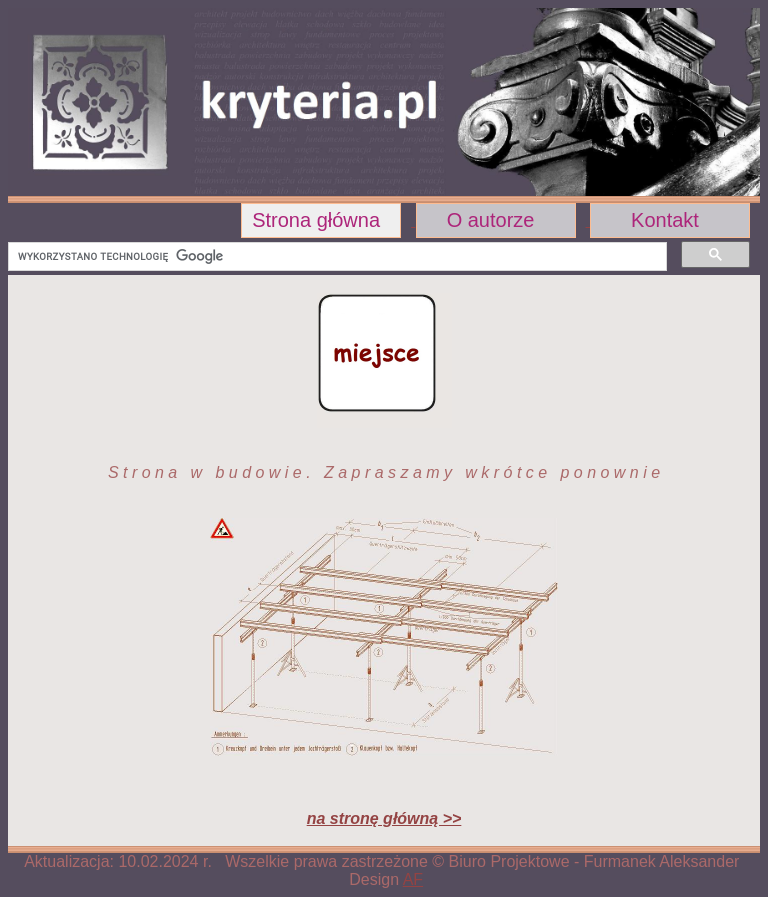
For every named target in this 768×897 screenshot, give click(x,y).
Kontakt (665, 220)
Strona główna (316, 220)
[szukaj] (335, 257)
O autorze (491, 220)
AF (413, 879)
